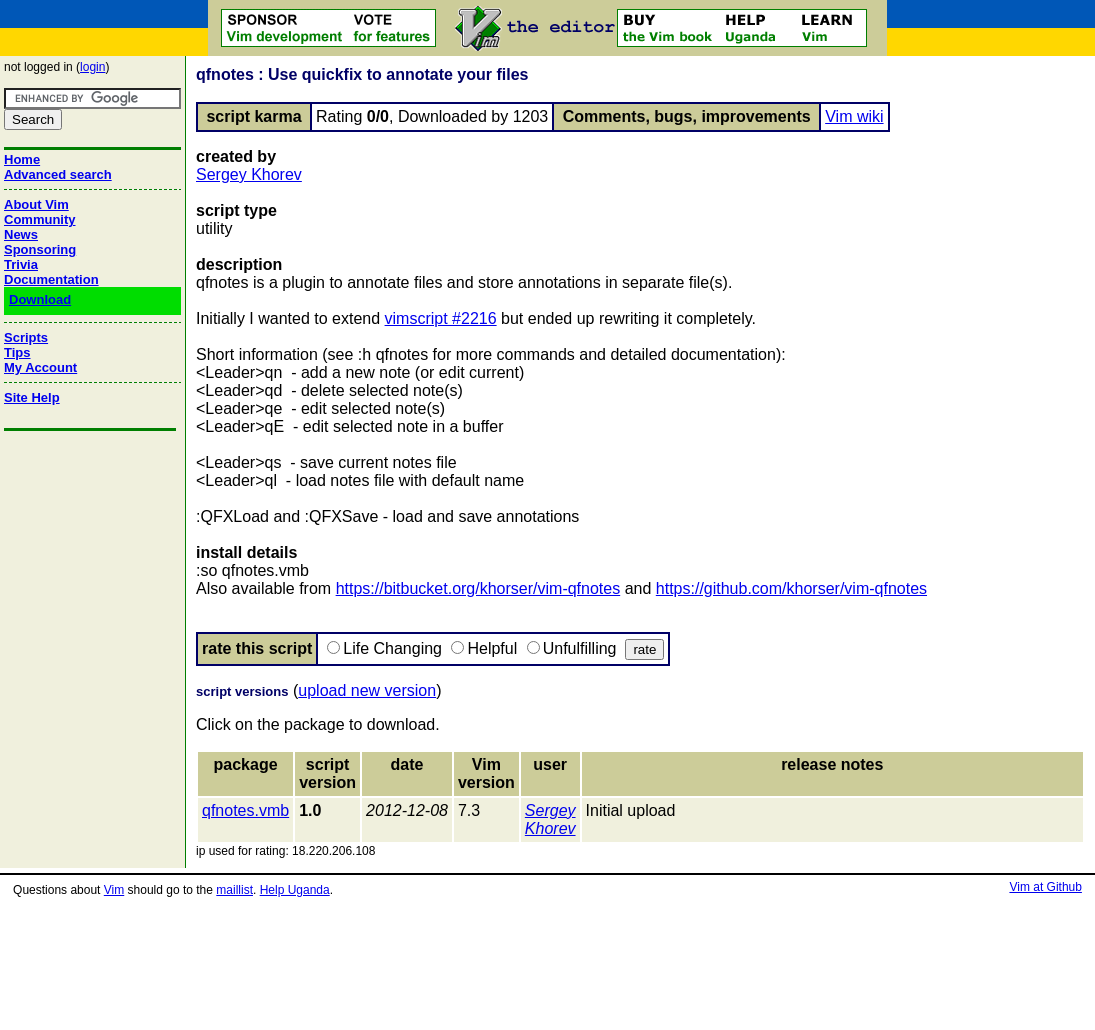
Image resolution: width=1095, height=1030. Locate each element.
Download (40, 299)
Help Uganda (295, 890)
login (92, 67)
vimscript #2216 (441, 318)
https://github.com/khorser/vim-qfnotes (791, 588)
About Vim (36, 204)
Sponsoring (40, 249)
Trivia (21, 264)
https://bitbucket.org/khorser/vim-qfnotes (478, 588)
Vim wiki (854, 116)
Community (40, 219)
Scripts (26, 337)
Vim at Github (1045, 887)
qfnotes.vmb (245, 810)
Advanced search (58, 174)
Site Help (32, 397)
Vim (114, 890)
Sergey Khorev (249, 174)
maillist (234, 890)
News (21, 234)
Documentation (51, 279)
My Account (40, 367)
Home (22, 159)
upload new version (367, 690)
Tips (17, 352)
